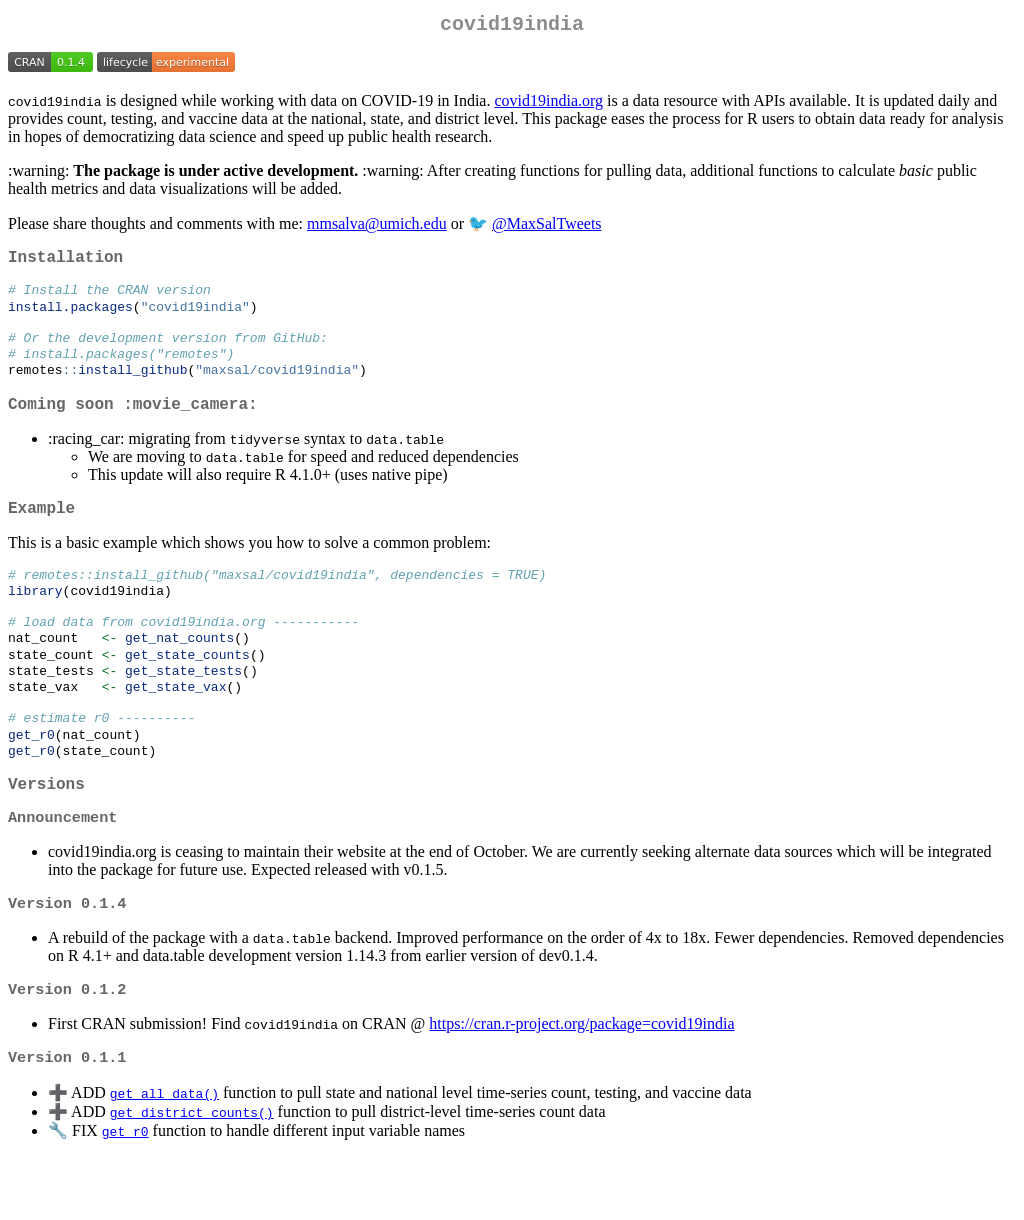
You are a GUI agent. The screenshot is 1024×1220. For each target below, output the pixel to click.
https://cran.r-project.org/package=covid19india (581, 1085)
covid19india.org (548, 104)
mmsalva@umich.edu (377, 227)
